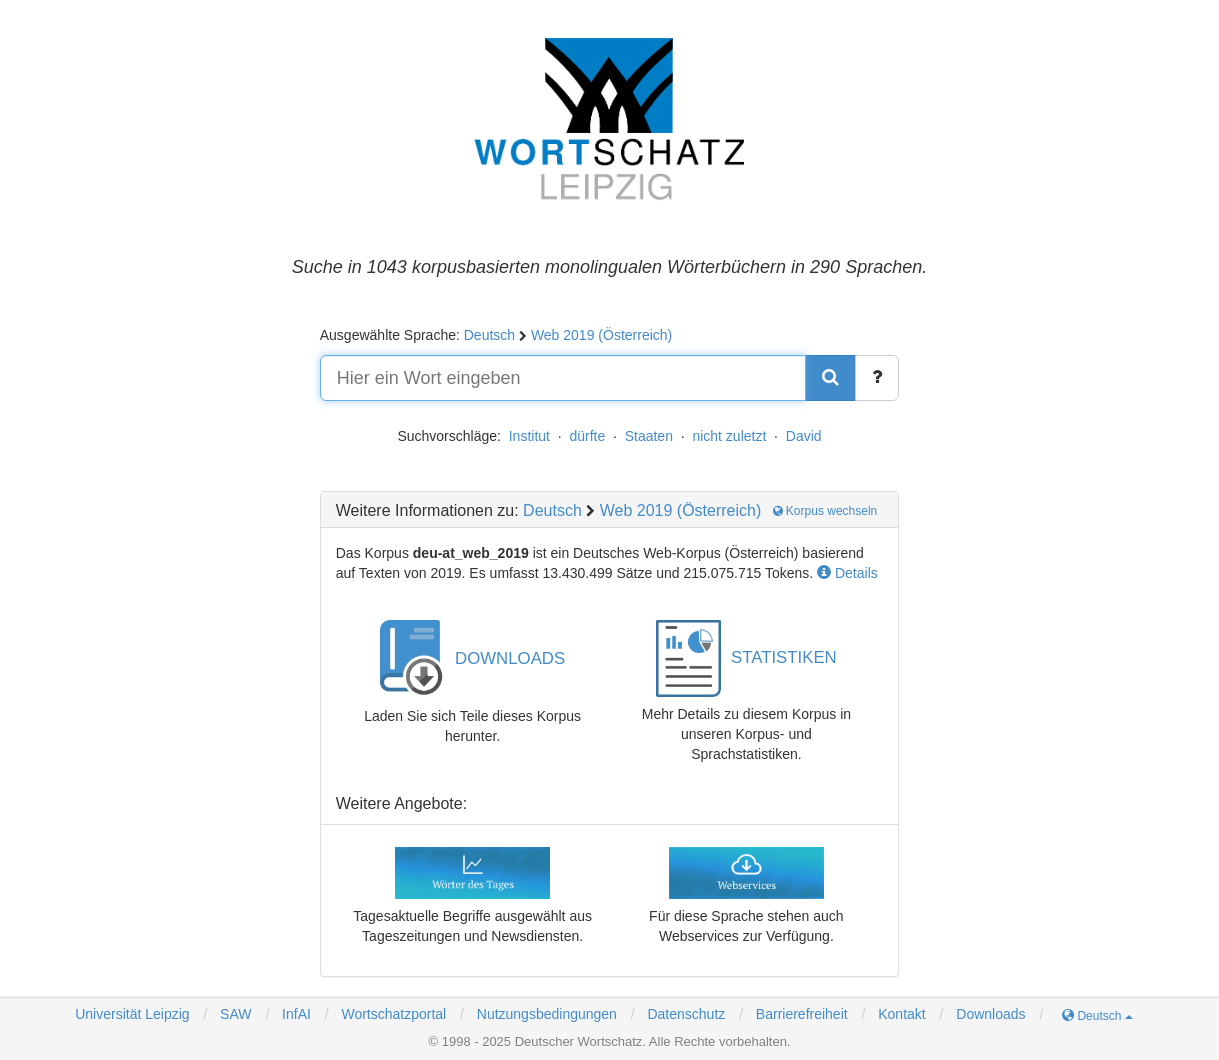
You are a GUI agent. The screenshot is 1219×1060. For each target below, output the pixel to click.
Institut (529, 436)
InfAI (294, 1014)
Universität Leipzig (132, 1014)
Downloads (990, 1014)
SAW (233, 1014)
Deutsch (489, 335)
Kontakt (901, 1014)
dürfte (587, 436)
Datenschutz (686, 1014)
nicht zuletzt (729, 436)
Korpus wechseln (825, 511)
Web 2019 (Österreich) (601, 335)
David (804, 436)
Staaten (649, 436)
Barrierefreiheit (802, 1014)
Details (847, 573)
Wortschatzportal (392, 1014)
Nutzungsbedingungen (547, 1014)
